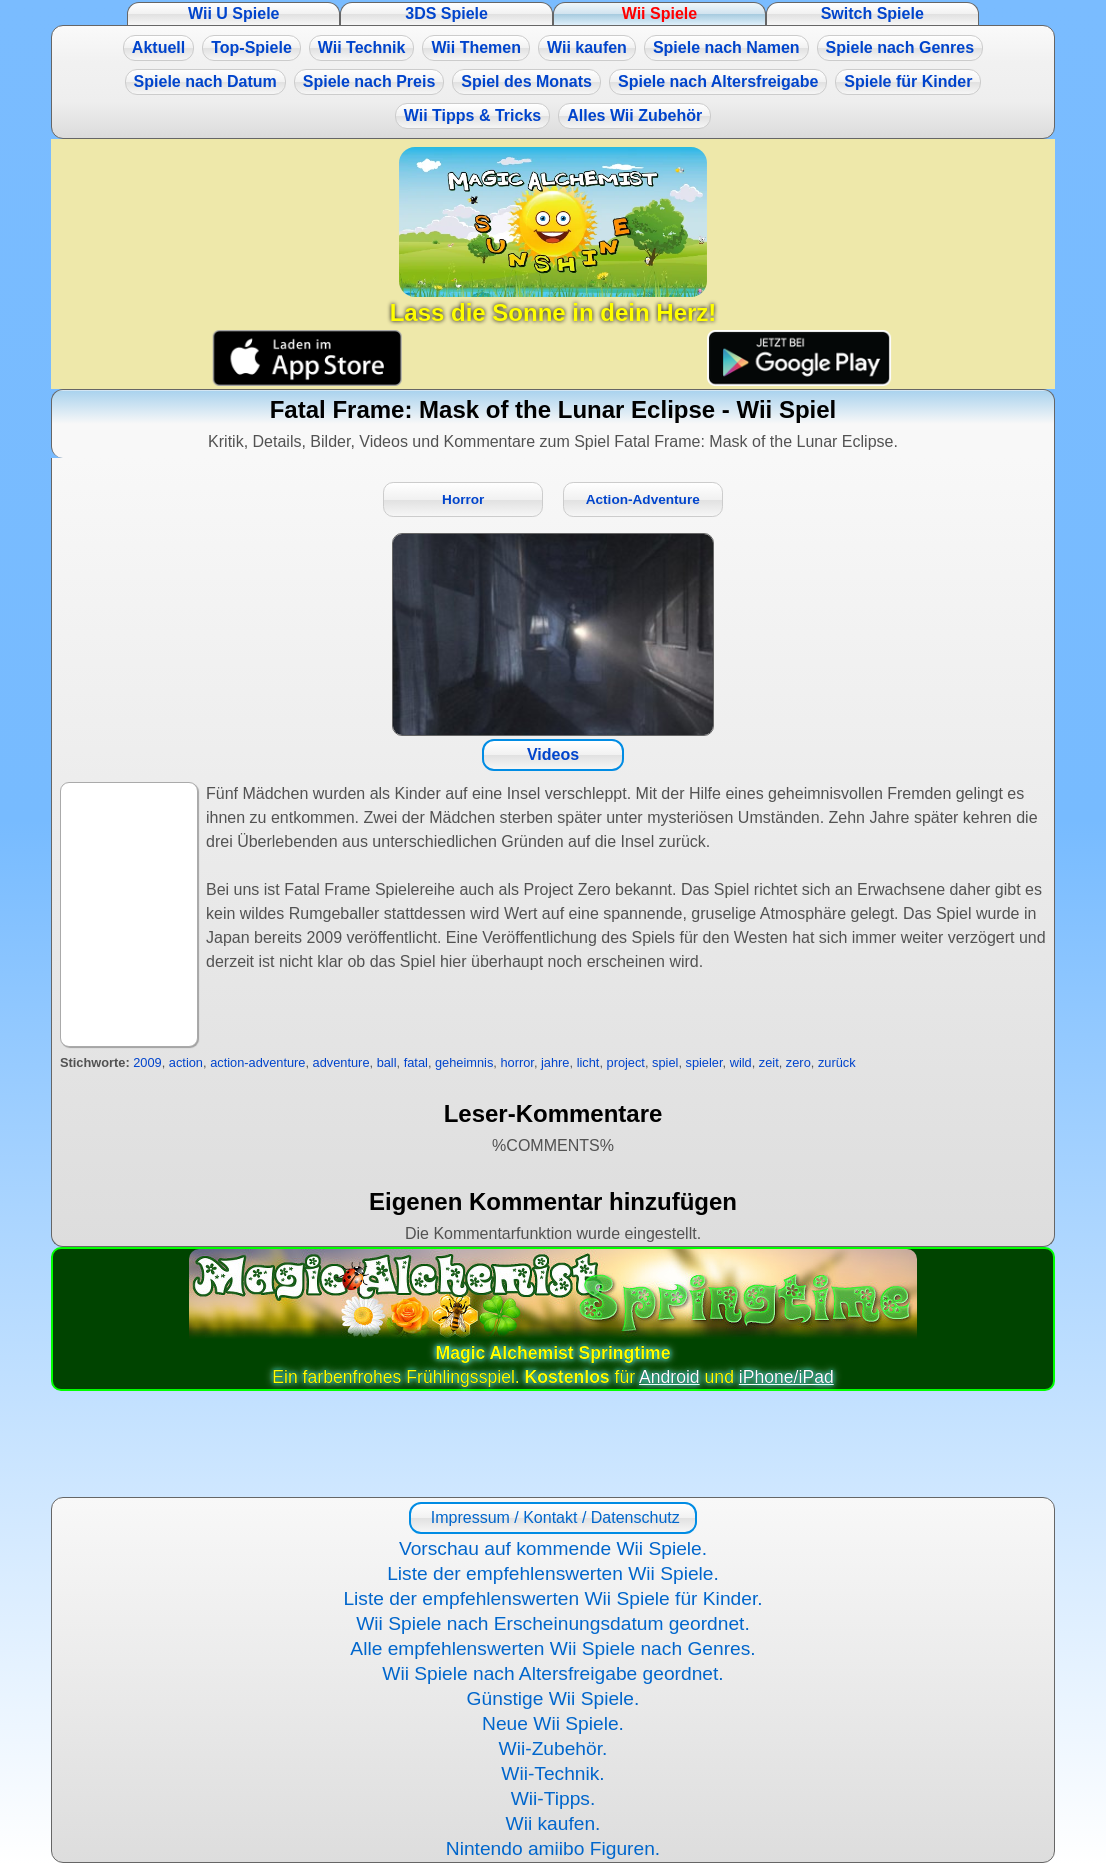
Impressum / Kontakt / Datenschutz (552, 1517)
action (186, 1062)
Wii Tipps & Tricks (472, 115)
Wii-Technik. (552, 1773)
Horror (463, 499)
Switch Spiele (872, 13)
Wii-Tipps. (553, 1798)
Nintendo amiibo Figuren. (553, 1848)
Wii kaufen (587, 47)
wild (741, 1062)
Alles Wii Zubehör (634, 115)
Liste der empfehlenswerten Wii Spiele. (553, 1573)
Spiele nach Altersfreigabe (718, 81)
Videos (553, 754)
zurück (837, 1062)
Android (669, 1377)
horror (516, 1062)
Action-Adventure (643, 499)
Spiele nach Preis (369, 81)
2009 (147, 1062)
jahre (555, 1062)
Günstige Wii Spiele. (553, 1698)
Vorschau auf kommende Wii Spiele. (553, 1548)
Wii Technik (362, 47)
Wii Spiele (659, 13)
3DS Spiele (446, 13)
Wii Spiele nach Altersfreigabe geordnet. (552, 1673)
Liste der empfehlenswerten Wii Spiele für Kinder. (552, 1598)
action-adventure (257, 1062)
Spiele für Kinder (908, 81)
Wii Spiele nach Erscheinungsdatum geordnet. (553, 1623)
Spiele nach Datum (205, 81)
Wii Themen (476, 47)
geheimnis (464, 1062)
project (626, 1062)
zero (798, 1062)
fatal (416, 1062)
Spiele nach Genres (900, 47)
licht (588, 1062)
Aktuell (158, 47)
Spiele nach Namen (726, 47)
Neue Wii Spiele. (553, 1723)
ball (387, 1062)
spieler (704, 1062)
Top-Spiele (251, 47)
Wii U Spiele (233, 13)
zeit (769, 1062)
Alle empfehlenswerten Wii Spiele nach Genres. (552, 1648)
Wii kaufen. (553, 1823)
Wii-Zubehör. (553, 1748)
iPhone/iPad (786, 1377)
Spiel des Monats (526, 81)
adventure (341, 1062)
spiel (665, 1062)
